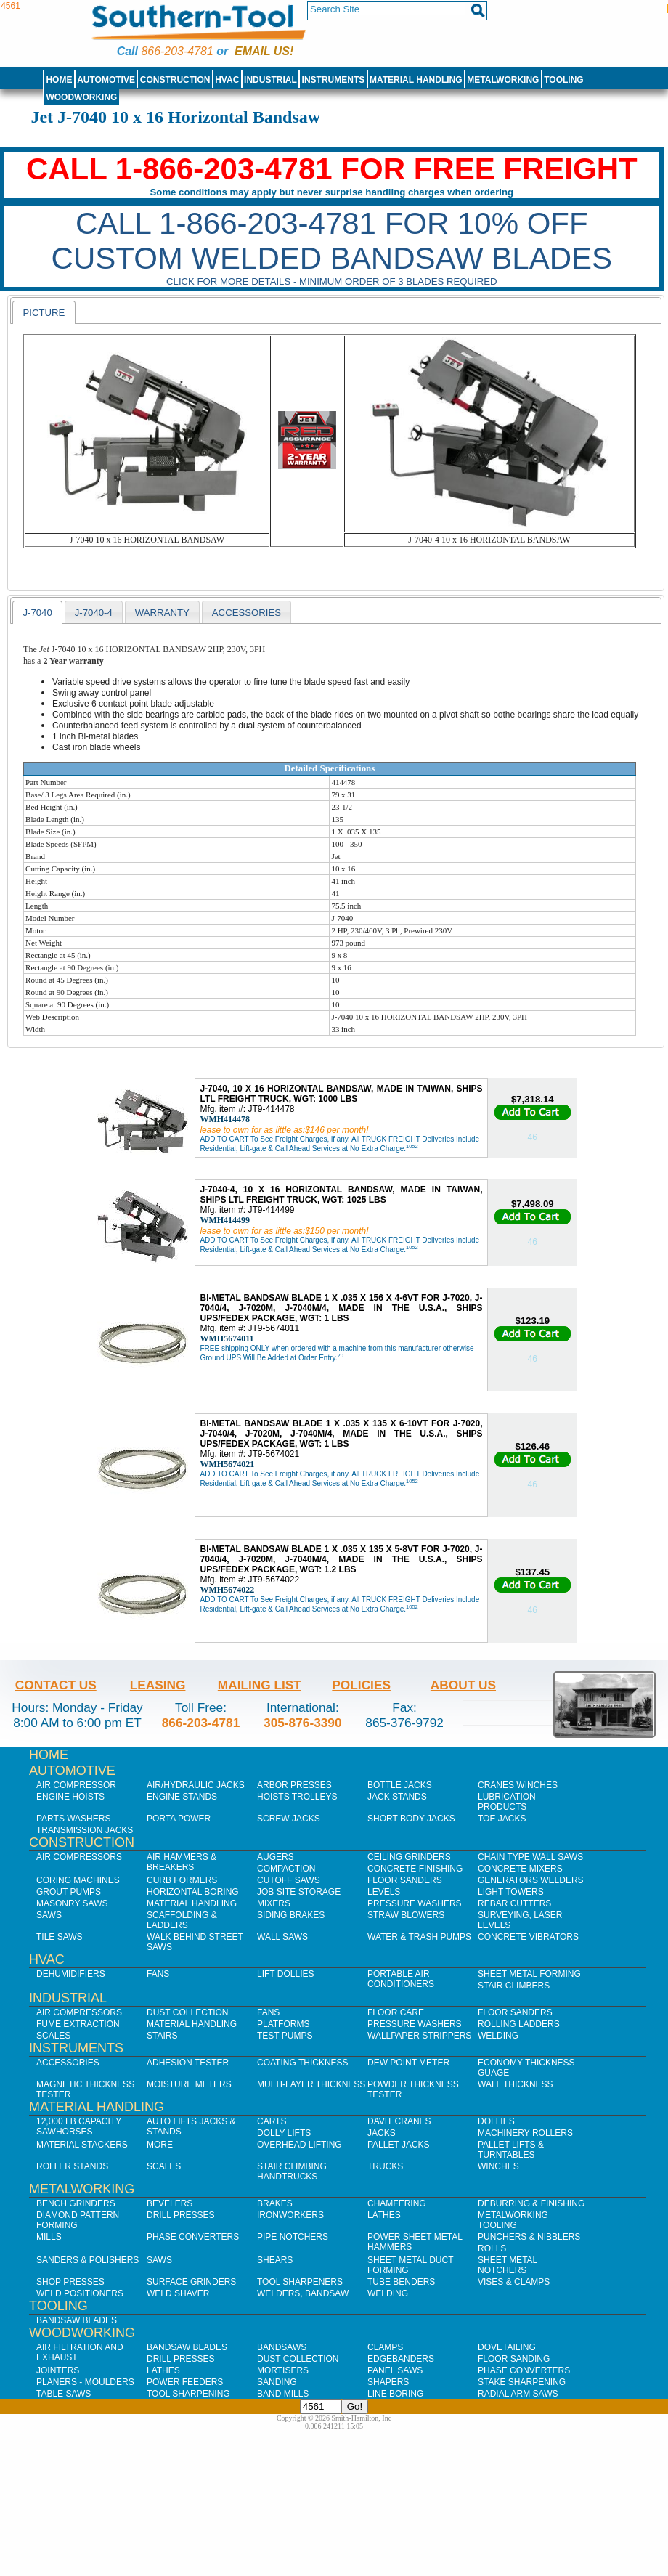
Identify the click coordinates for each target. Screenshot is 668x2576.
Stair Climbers (514, 1985)
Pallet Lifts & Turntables (511, 2150)
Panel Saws (395, 2370)
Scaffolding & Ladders (182, 1920)
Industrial (270, 80)
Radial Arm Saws (518, 2394)
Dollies (496, 2121)
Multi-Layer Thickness (311, 2084)
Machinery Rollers (525, 2133)
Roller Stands (72, 2166)
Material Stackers (82, 2145)
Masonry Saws (71, 1903)
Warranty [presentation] (162, 612)
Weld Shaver (178, 2293)
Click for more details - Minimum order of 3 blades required (331, 281)
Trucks (385, 2166)
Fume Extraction (78, 2024)
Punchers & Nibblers (529, 2237)
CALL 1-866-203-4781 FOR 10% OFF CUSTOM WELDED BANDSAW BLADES (332, 240)
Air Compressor (76, 1785)
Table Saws (63, 2394)
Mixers (273, 1903)
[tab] (43, 312)
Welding (498, 2036)
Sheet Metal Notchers (507, 2265)
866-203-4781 (177, 51)
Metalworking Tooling (513, 2220)
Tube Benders (401, 2282)
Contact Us (56, 1685)
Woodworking (81, 97)
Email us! (264, 51)
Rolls (492, 2248)
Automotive (106, 80)
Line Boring (395, 2394)
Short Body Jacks (411, 1818)
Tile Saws (59, 1937)
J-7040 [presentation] (37, 612)
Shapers (388, 2382)
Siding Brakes (291, 1915)
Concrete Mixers (520, 1869)
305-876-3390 (303, 1722)
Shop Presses (70, 2282)
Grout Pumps (68, 1892)
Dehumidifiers (70, 1974)
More (160, 2145)
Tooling (563, 80)
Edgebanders (400, 2359)
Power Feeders (185, 2382)
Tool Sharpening (188, 2394)
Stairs (162, 2036)
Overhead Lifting (299, 2145)
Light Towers (511, 1892)
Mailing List (259, 1685)
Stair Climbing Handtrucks (292, 2171)
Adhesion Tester (188, 2062)
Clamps (385, 2347)
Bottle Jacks (399, 1785)
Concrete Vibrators (528, 1937)
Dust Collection (187, 2012)
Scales (53, 2036)
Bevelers (169, 2203)
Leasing (158, 1685)
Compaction (286, 1869)
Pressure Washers (414, 1903)
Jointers (57, 2370)
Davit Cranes (399, 2121)
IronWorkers (290, 2215)
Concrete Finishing (415, 1869)
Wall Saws (282, 1937)
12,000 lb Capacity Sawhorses (78, 2126)
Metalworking (503, 80)
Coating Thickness (303, 2062)
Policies (361, 1685)
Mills (49, 2237)
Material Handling (416, 80)
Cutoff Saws (288, 1880)
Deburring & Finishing (531, 2203)
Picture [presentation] (44, 312)
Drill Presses (181, 2215)
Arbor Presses (294, 1785)
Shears (275, 2260)
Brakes (275, 2203)
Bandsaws (281, 2347)
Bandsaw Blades (76, 2320)
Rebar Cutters (514, 1903)
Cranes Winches (518, 1785)
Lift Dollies (285, 1974)
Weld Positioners (79, 2293)
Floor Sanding (514, 2359)
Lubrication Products (507, 1802)
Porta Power (179, 1818)
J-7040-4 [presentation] (94, 612)
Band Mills (283, 2394)
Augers (275, 1857)
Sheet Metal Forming (529, 1974)
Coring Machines (78, 1880)
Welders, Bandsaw (303, 2293)
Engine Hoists (70, 1797)
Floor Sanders (404, 1880)
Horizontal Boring (193, 1892)
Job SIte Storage (299, 1892)
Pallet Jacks (398, 2145)
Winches (498, 2166)
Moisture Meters (189, 2084)
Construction (175, 80)
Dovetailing (507, 2347)
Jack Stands (397, 1797)
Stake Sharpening (522, 2382)
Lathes (384, 2215)
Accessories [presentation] (246, 612)
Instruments (333, 80)
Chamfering (396, 2203)
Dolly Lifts (284, 2133)
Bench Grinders (75, 2203)
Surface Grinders (191, 2282)
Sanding (277, 2382)
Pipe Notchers (292, 2237)
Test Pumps (284, 2036)
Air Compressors (79, 1857)
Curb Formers (182, 1880)
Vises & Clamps (514, 2282)
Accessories (67, 2062)
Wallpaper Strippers (419, 2036)
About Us (463, 1685)
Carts (271, 2121)
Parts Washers (73, 1818)
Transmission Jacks (84, 1830)
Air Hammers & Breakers (181, 1862)
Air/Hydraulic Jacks (196, 1785)
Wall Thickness (515, 2084)
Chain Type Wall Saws (530, 1857)
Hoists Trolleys (297, 1797)
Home (59, 80)
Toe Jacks (502, 1818)
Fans (158, 1974)
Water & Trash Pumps (419, 1937)
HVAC (227, 80)
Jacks (381, 2133)
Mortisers (283, 2370)
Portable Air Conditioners (400, 1979)
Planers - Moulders (85, 2382)
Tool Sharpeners (300, 2282)
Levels (383, 1892)
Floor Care (395, 2012)
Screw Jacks (288, 1818)
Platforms (283, 2024)
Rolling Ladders (519, 2024)
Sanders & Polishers (87, 2260)
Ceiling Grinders (409, 1857)
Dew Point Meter (408, 2062)
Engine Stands (182, 1797)
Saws (49, 1915)
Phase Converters (193, 2237)
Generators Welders (531, 1880)
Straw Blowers (405, 1915)
